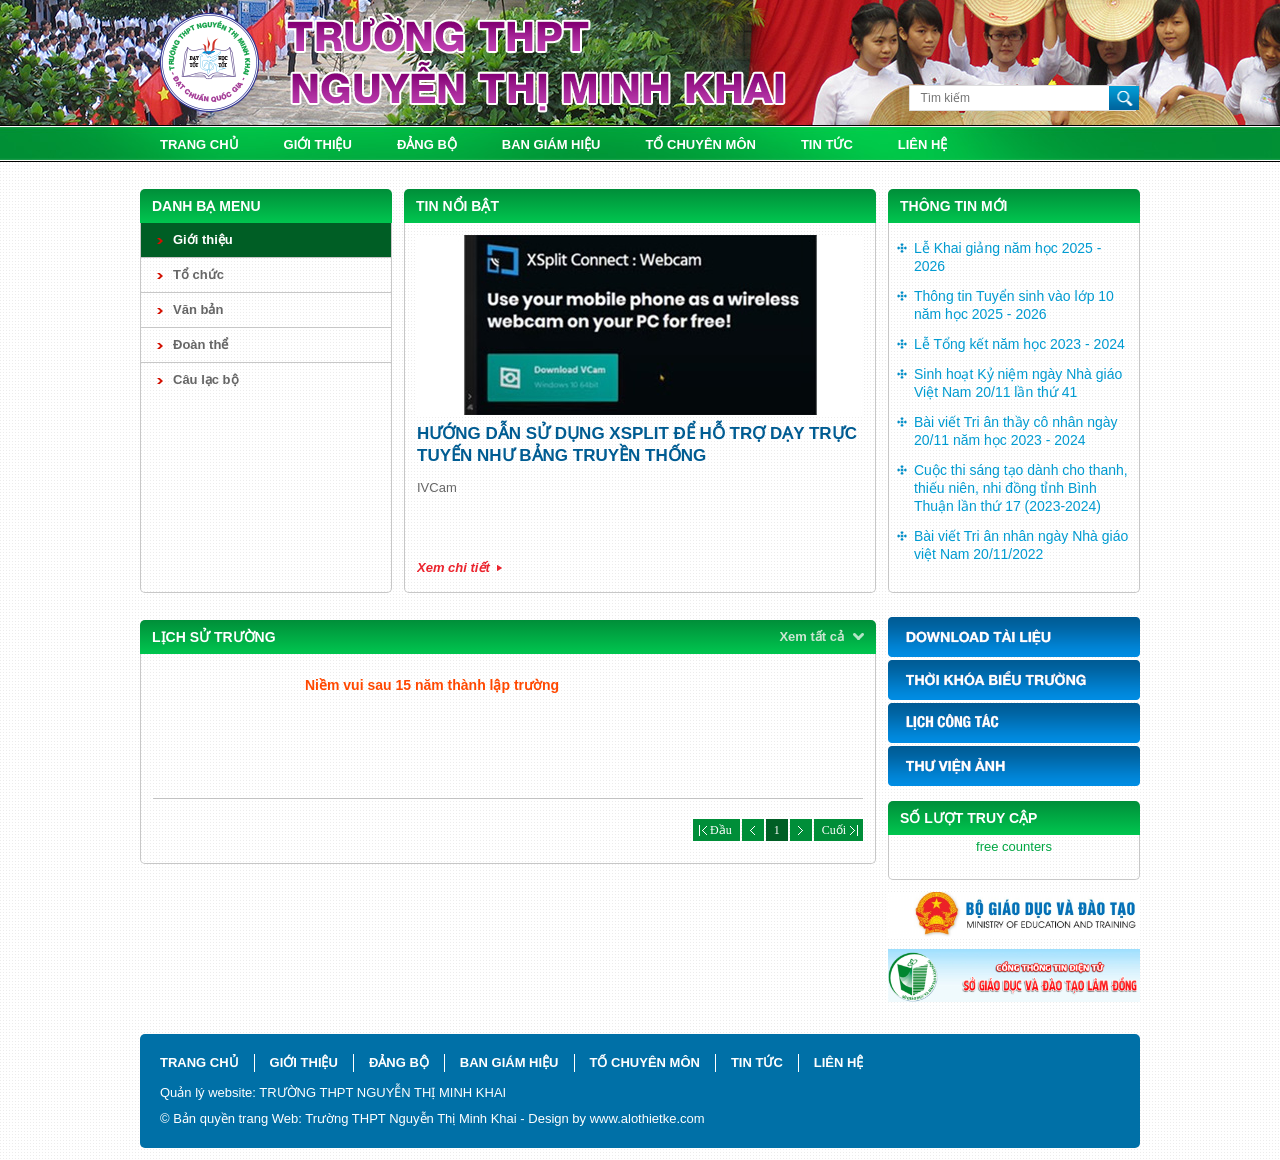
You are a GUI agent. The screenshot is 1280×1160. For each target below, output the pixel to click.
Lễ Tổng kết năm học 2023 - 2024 (1019, 344)
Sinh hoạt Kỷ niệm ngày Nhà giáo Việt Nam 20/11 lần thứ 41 (1018, 383)
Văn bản (198, 309)
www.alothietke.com (647, 1118)
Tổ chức (198, 274)
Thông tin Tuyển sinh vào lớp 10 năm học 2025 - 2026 (1014, 305)
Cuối (838, 830)
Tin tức (827, 144)
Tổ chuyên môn (701, 144)
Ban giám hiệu (551, 144)
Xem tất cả (811, 636)
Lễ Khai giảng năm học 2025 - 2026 (1007, 257)
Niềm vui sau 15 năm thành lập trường (432, 685)
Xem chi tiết (453, 567)
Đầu (716, 830)
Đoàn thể (200, 344)
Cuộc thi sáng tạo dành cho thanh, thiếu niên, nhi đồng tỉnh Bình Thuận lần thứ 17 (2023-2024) (1021, 488)
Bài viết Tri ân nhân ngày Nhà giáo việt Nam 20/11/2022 (1021, 545)
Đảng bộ (427, 144)
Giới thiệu (318, 144)
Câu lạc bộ (206, 379)
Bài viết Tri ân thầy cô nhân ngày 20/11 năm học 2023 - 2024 (1016, 431)
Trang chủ (199, 144)
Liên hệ (923, 144)
